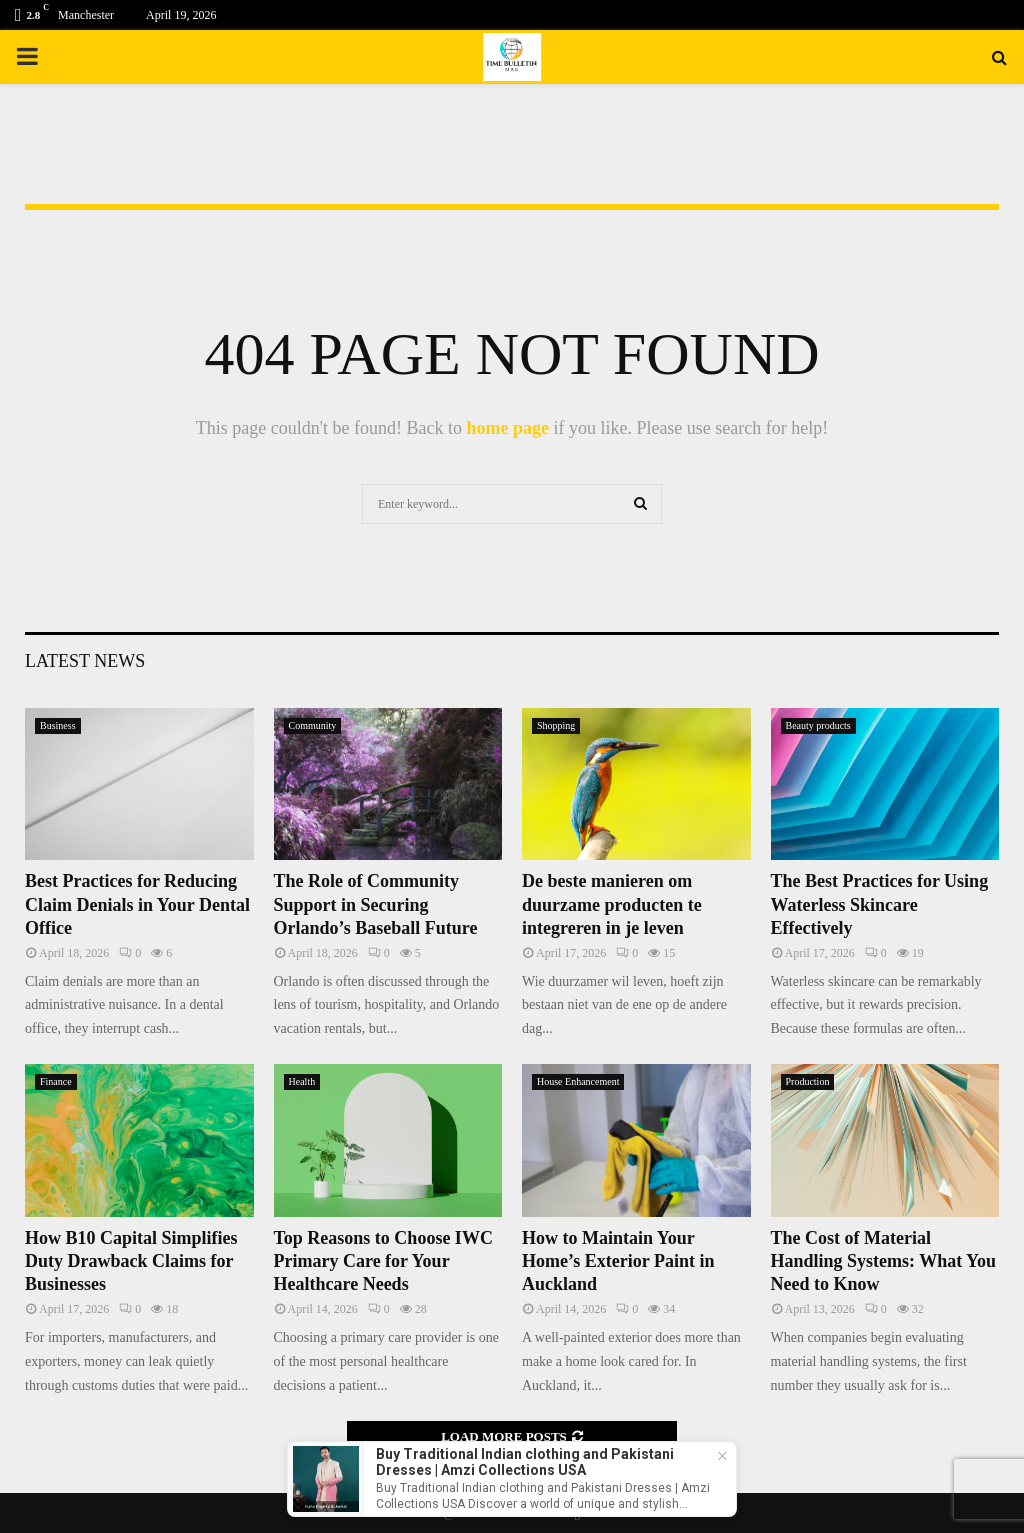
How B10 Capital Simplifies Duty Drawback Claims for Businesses (131, 1261)
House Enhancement (578, 1081)
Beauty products (818, 725)
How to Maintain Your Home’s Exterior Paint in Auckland (618, 1261)
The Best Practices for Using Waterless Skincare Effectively (880, 904)
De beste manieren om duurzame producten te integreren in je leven (612, 904)
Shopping (556, 725)
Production (808, 1081)
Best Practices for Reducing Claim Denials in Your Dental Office (137, 904)
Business (58, 725)
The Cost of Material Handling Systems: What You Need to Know (884, 1261)
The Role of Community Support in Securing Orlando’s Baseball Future (376, 904)
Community (313, 725)
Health (302, 1081)
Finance (56, 1081)
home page (507, 428)
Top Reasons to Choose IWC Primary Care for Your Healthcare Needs (383, 1261)
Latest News (85, 661)
